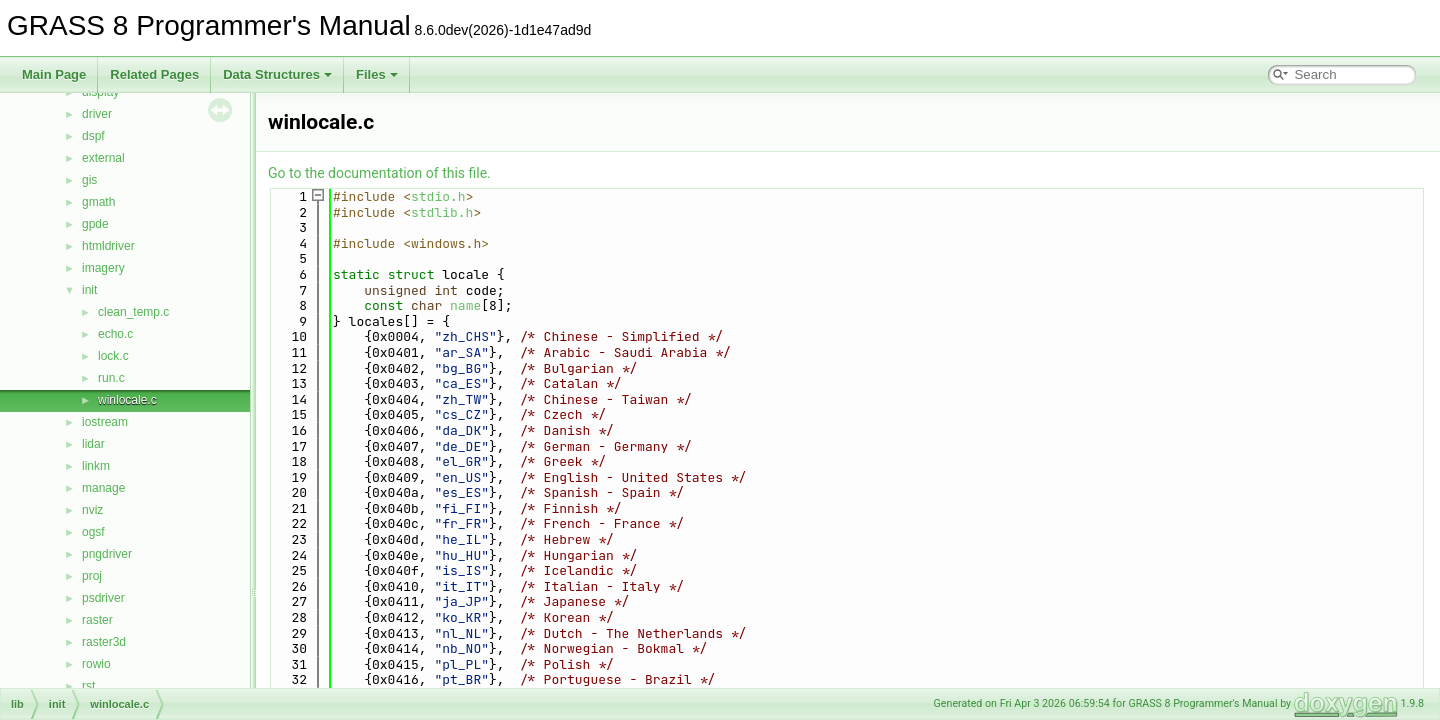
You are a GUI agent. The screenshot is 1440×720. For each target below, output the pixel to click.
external (103, 158)
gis (89, 180)
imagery (103, 268)
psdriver (103, 598)
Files (377, 74)
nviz (92, 510)
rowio (96, 664)
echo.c (115, 334)
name (465, 305)
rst (88, 686)
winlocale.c (127, 400)
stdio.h (438, 196)
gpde (95, 224)
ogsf (93, 532)
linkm (96, 466)
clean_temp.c (133, 312)
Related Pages (154, 74)
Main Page (54, 74)
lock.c (113, 356)
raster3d (104, 642)
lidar (93, 444)
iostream (105, 422)
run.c (111, 378)
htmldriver (108, 246)
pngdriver (107, 554)
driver (97, 114)
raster (97, 620)
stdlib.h (442, 212)
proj (92, 576)
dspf (93, 136)
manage (103, 488)
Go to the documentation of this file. (379, 173)
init (89, 290)
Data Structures (277, 74)
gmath (98, 202)
